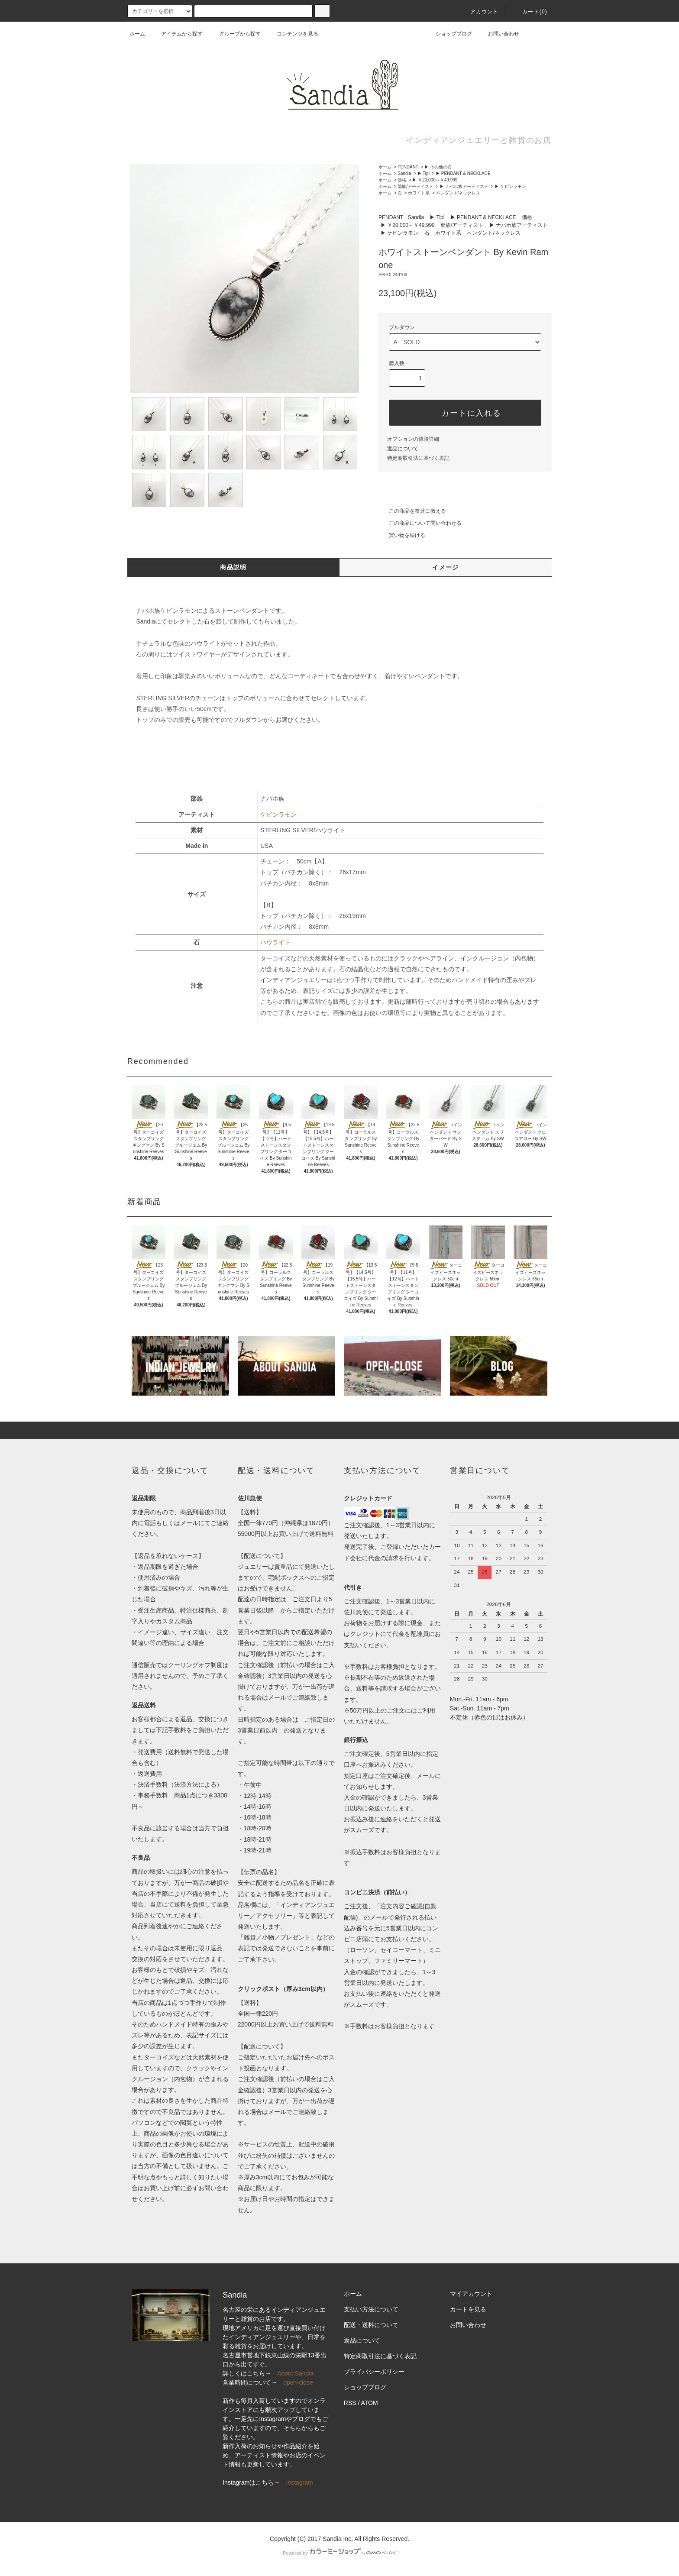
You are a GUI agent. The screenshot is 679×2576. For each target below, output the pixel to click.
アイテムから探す (177, 34)
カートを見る (468, 2309)
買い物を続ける (401, 535)
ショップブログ (448, 34)
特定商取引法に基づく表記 (418, 458)
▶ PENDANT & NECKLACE (463, 173)
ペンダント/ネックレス (458, 193)
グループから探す (235, 34)
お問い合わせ (498, 34)
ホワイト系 (419, 193)
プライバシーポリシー (374, 2371)
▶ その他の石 (438, 167)
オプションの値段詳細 (413, 439)
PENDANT (408, 167)
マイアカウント (471, 2293)
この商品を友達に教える (412, 511)
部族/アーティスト (415, 186)
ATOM (369, 2402)
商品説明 (233, 567)
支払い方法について (371, 2309)
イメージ (445, 567)
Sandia (404, 173)
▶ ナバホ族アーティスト (464, 186)
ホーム (137, 34)
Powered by (339, 2553)
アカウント (479, 12)
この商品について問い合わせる (420, 523)
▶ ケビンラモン (510, 186)
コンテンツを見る (292, 34)
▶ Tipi (423, 173)
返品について (402, 449)
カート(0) (529, 12)
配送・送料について (371, 2324)
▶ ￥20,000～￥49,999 (434, 180)
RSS (350, 2402)
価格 (402, 180)
